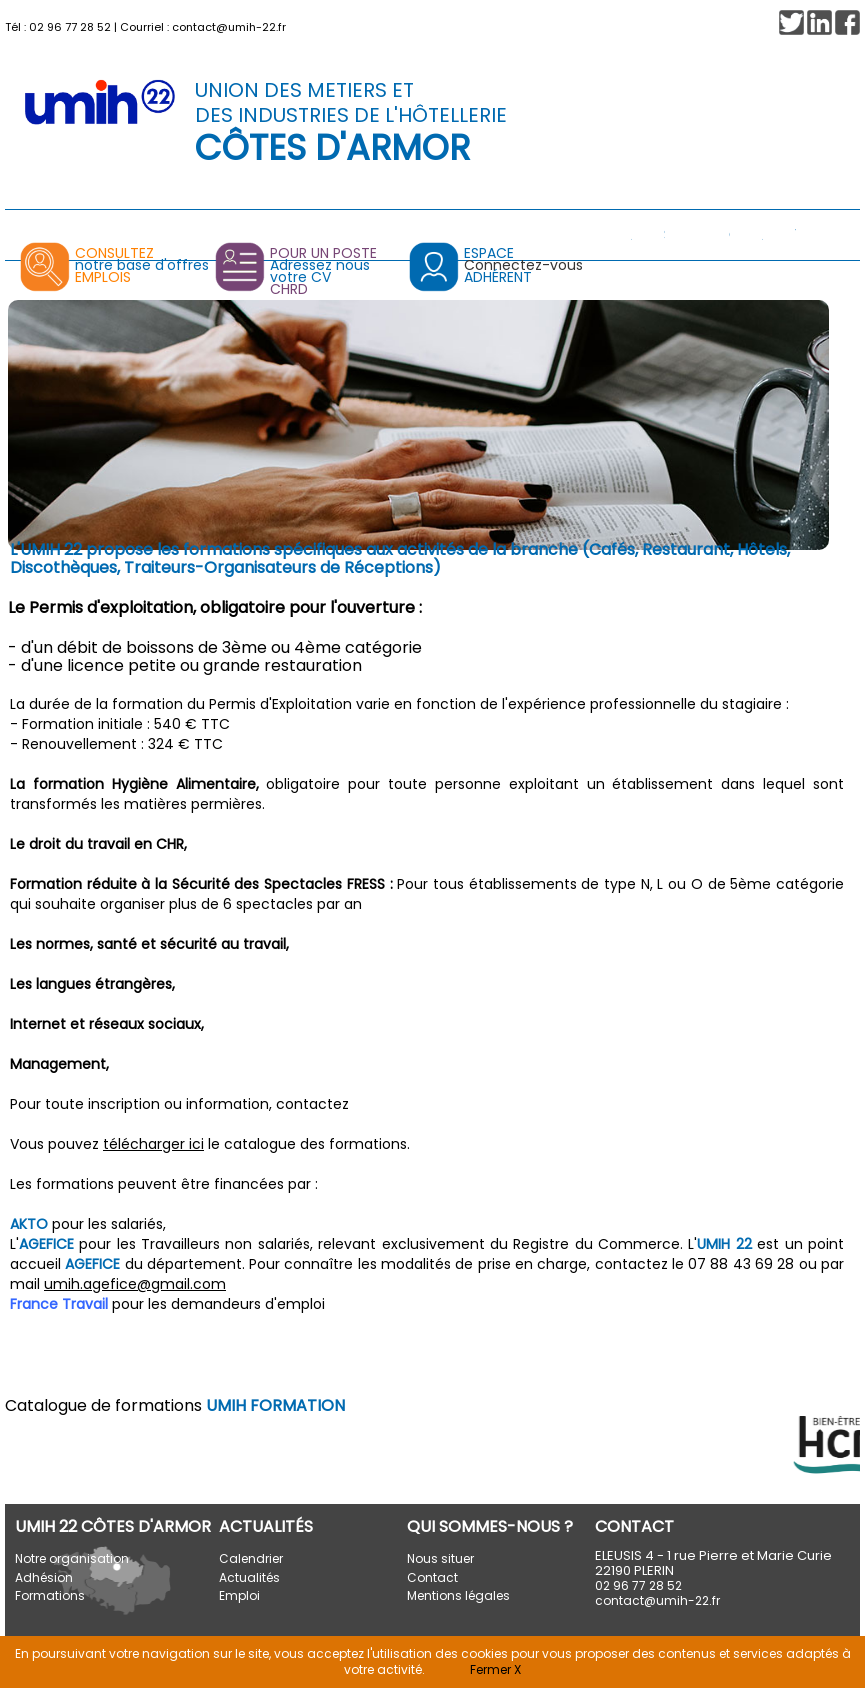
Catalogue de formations (175, 1405)
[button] (847, 22)
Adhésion (44, 1577)
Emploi (239, 1595)
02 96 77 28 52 (70, 27)
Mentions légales (458, 1595)
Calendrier (251, 1558)
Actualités (249, 1577)
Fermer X (495, 1669)
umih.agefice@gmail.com (135, 1284)
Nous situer (440, 1558)
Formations (50, 1595)
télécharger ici (153, 1144)
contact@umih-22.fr (229, 27)
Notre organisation (72, 1558)
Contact (432, 1577)
